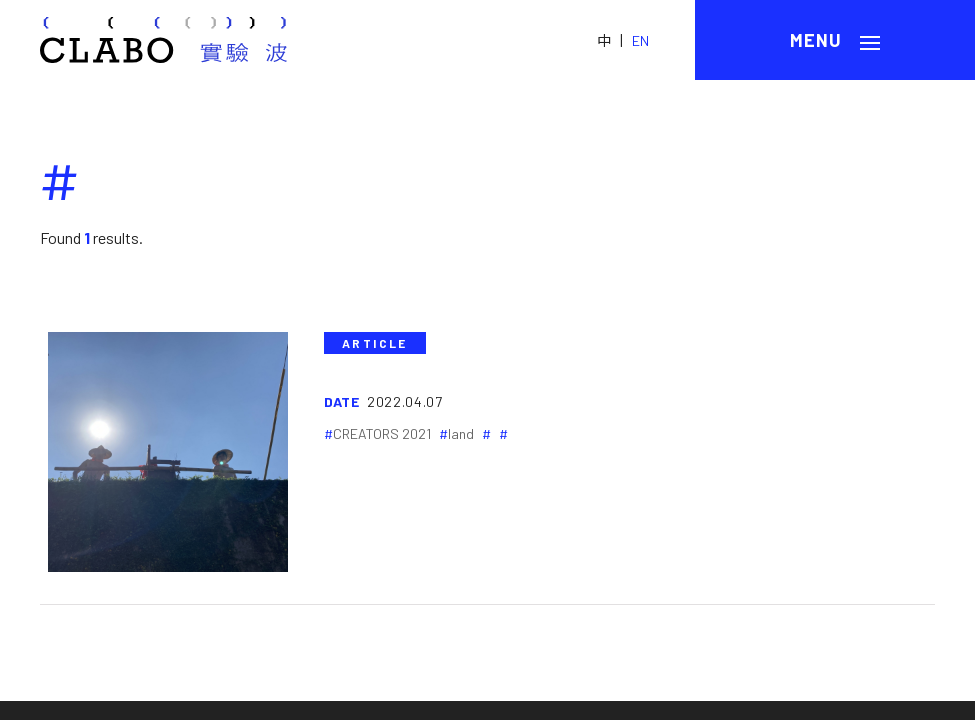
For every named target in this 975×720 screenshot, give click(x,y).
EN (640, 40)
